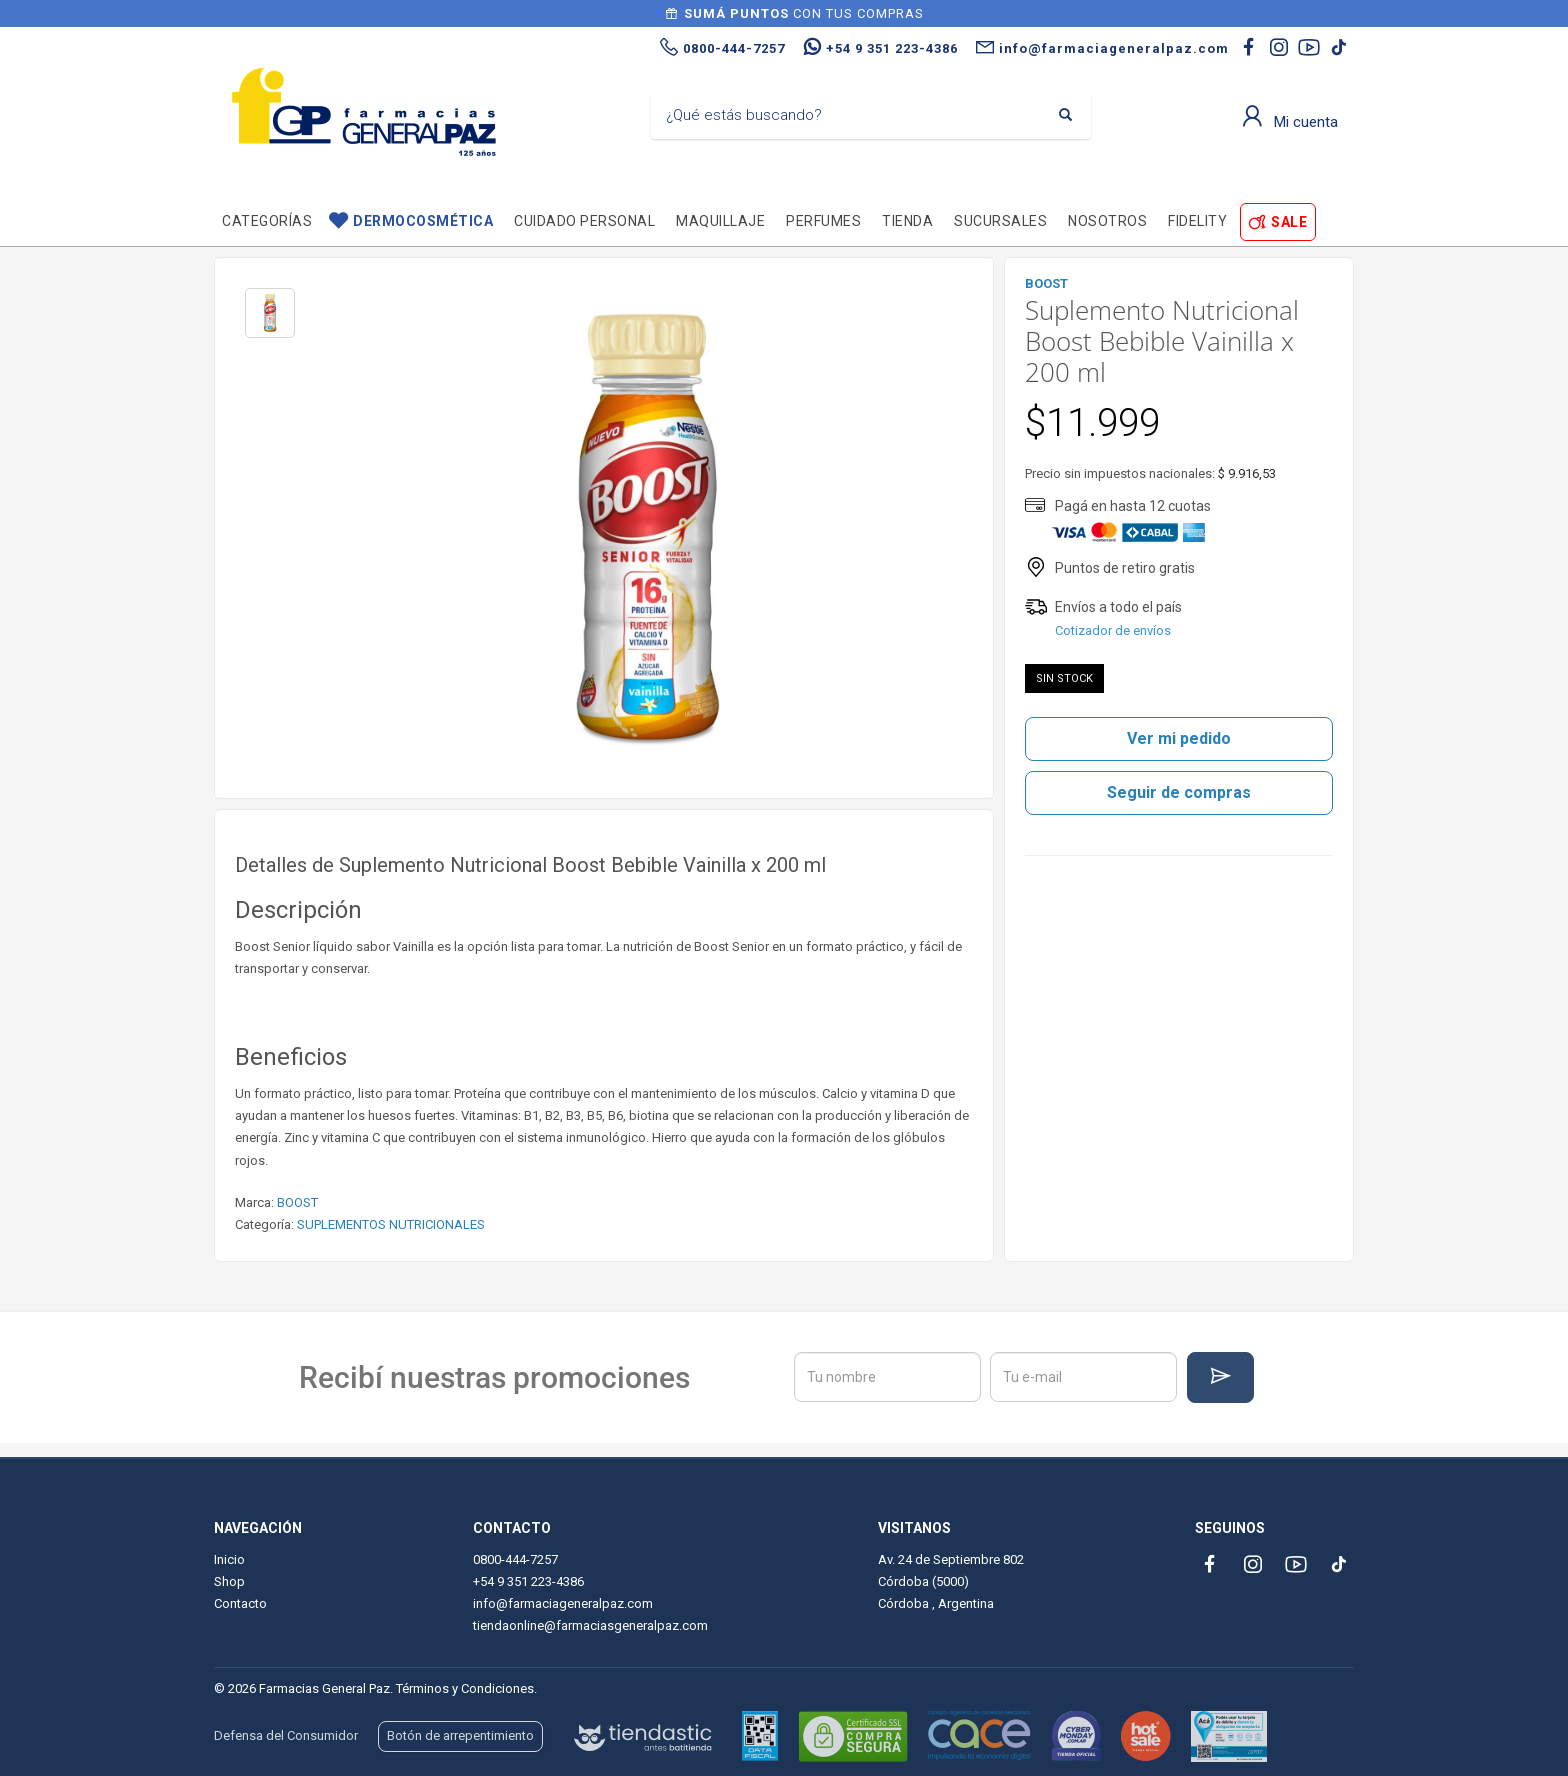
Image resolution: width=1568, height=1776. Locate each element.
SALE (1289, 222)
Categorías (267, 221)
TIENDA (907, 221)
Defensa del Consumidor (286, 1735)
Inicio (229, 1559)
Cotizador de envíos (1113, 630)
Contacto (240, 1603)
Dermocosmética (423, 221)
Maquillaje (720, 221)
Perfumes (823, 221)
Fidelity (1197, 221)
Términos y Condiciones (465, 1688)
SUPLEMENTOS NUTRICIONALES (391, 1224)
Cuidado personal (584, 221)
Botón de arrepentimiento (460, 1735)
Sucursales (1000, 221)
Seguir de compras (1179, 792)
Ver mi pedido (1179, 738)
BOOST (297, 1202)
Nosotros (1107, 221)
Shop (229, 1581)
